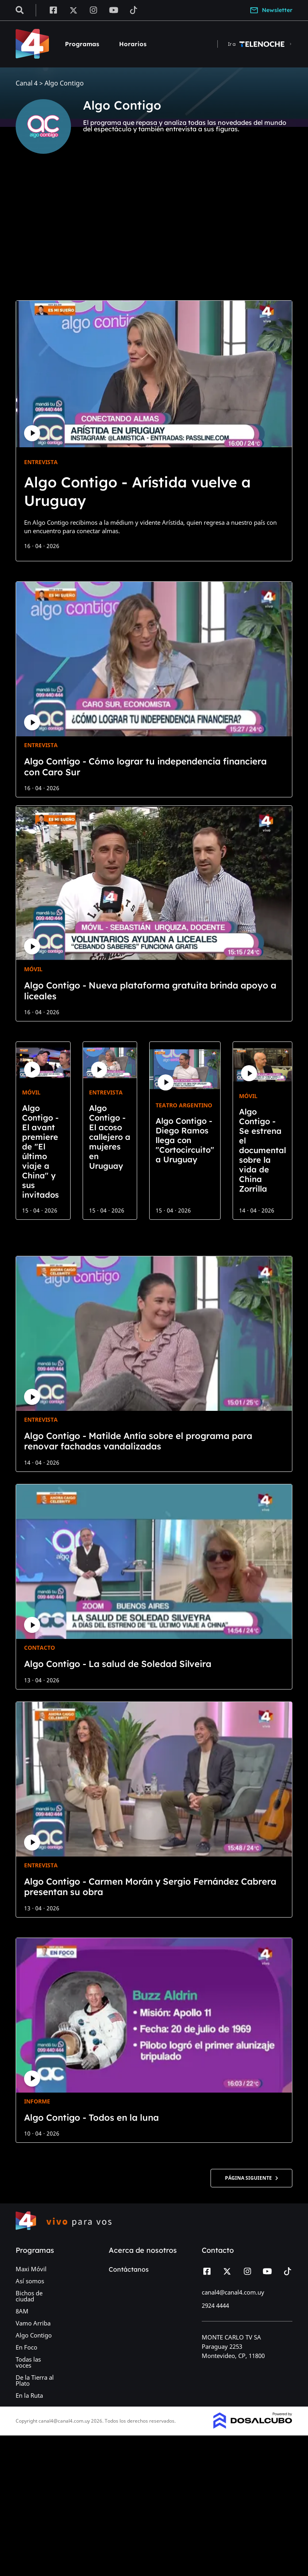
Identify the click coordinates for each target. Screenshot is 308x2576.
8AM (22, 2311)
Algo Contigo (34, 2335)
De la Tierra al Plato (35, 2380)
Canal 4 (27, 83)
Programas (82, 44)
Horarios (132, 44)
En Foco (26, 2347)
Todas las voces (28, 2362)
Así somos (30, 2281)
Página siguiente (251, 2178)
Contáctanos (129, 2269)
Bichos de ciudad (29, 2296)
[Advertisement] (154, 234)
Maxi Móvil (31, 2269)
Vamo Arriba (33, 2323)
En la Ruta (29, 2395)
